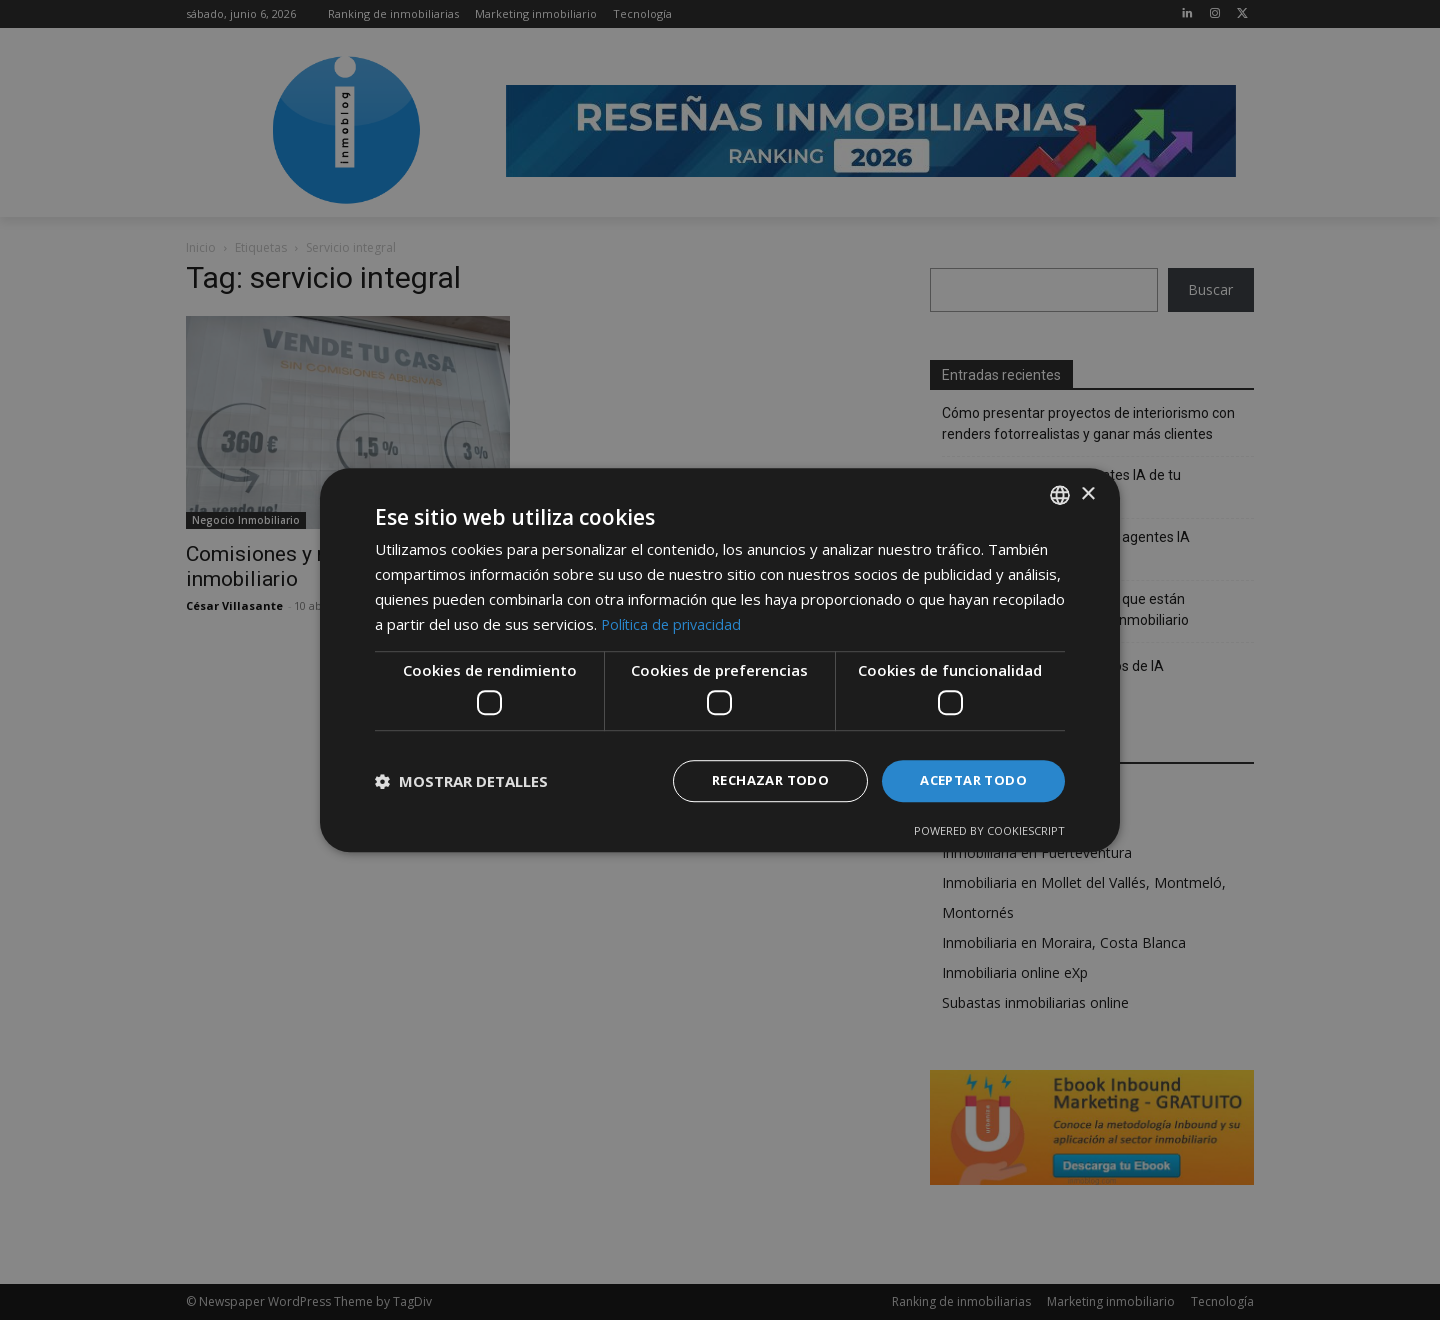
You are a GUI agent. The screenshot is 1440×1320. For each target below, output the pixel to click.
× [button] (1087, 492)
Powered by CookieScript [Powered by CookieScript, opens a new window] (989, 831)
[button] (461, 781)
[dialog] (720, 660)
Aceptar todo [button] (969, 780)
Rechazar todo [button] (757, 780)
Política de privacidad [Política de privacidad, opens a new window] (673, 622)
